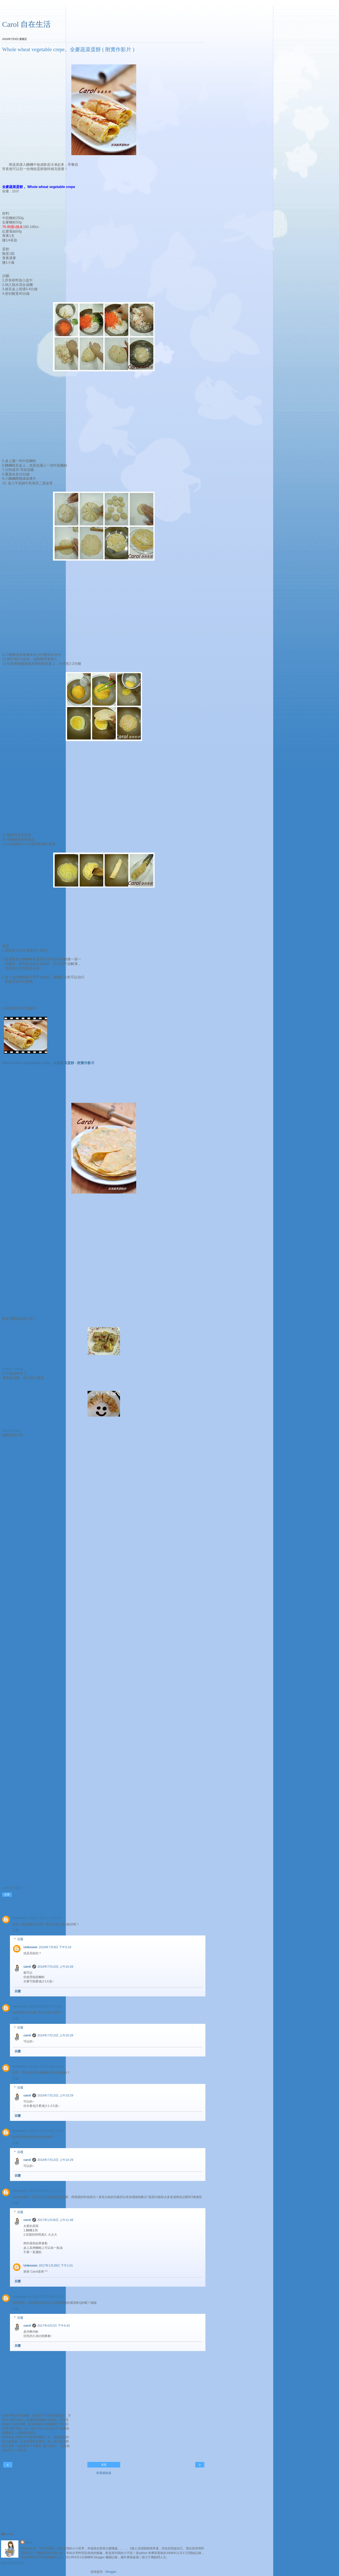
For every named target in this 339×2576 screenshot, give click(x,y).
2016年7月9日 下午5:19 (55, 1947)
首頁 (103, 2464)
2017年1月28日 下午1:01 (56, 2265)
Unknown (20, 1918)
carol (27, 1966)
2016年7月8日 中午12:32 (45, 2006)
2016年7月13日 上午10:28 (55, 1966)
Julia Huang (11, 1430)
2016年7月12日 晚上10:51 (46, 2131)
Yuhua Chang (12, 1369)
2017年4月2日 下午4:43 (53, 2325)
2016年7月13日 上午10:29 (55, 2095)
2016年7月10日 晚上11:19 (46, 2066)
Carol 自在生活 (26, 24)
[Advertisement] (103, 11)
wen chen (20, 2006)
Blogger (111, 2571)
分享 (7, 1894)
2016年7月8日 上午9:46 (44, 1918)
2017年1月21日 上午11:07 (46, 2190)
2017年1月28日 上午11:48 (55, 2220)
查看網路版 (103, 2473)
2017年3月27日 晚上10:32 (46, 2296)
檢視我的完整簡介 (13, 2563)
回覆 (16, 1930)
